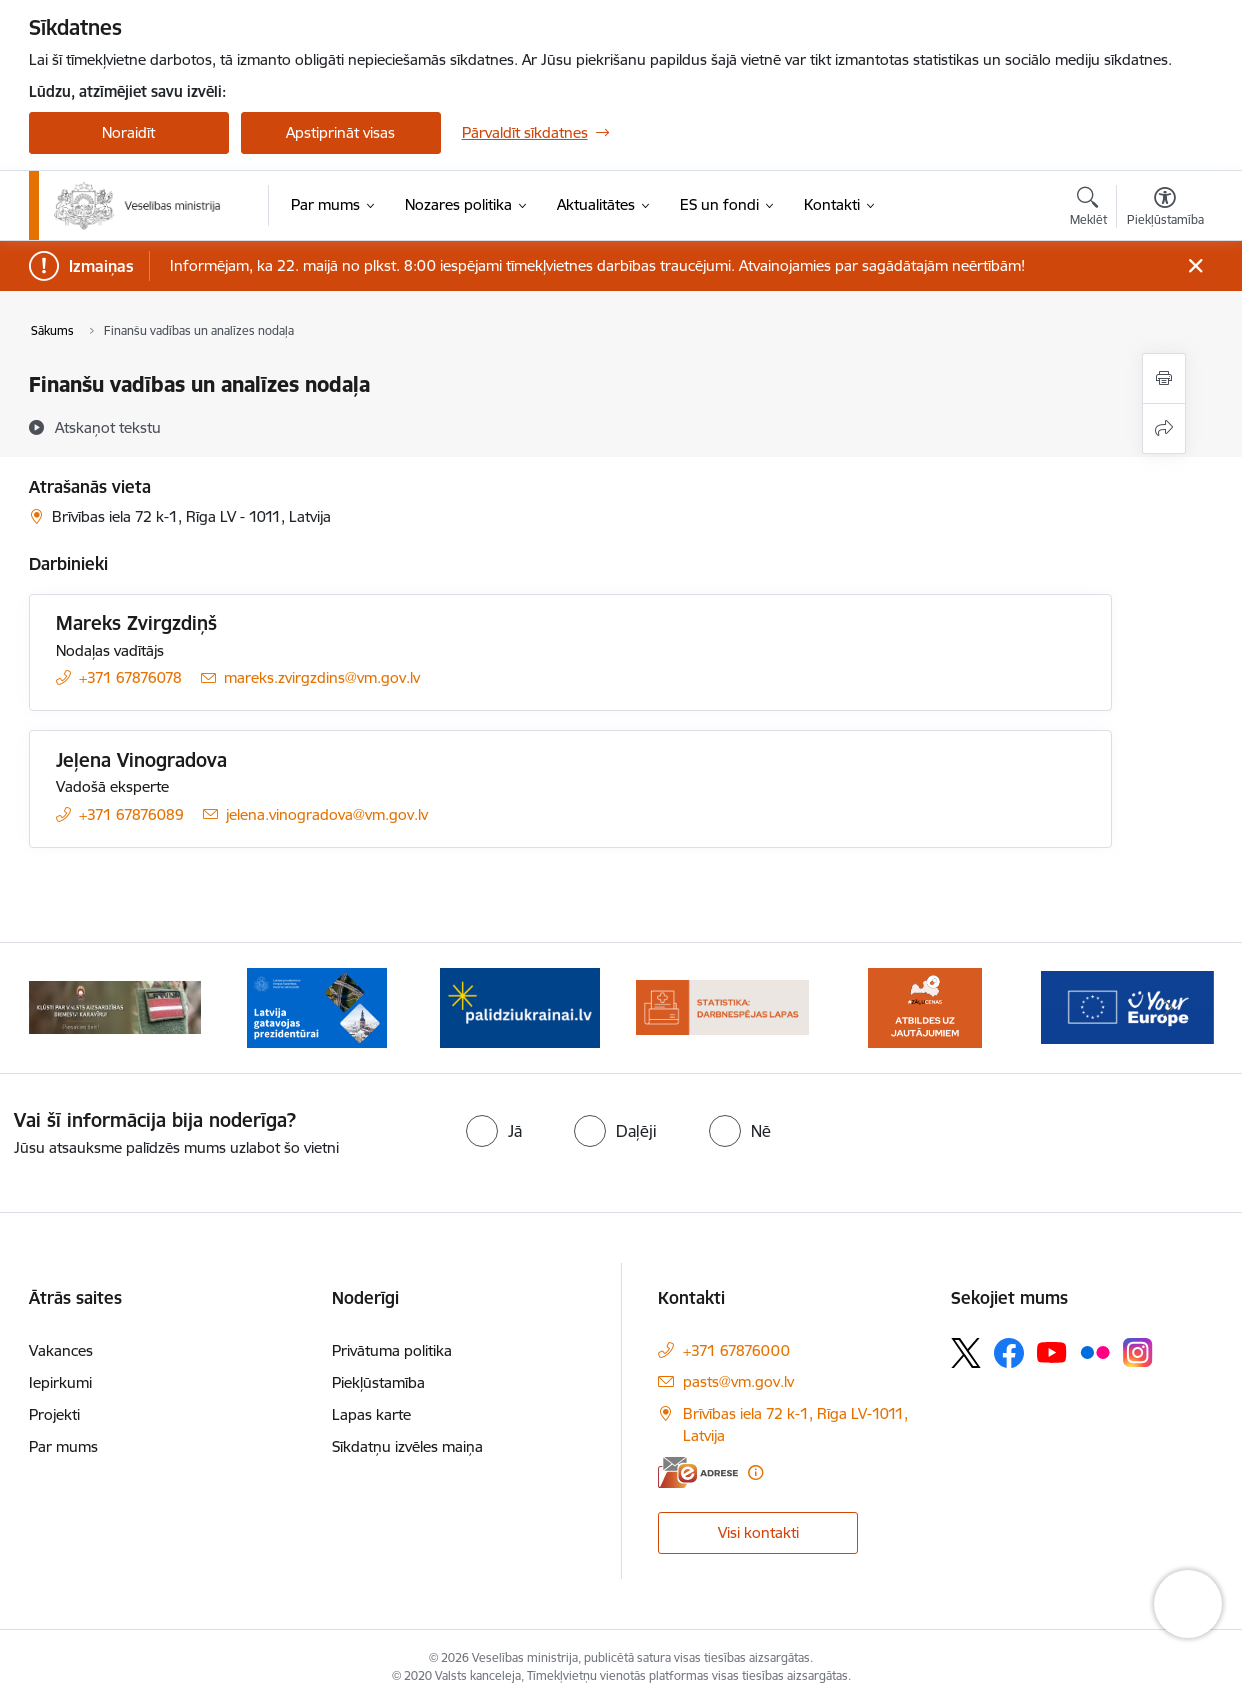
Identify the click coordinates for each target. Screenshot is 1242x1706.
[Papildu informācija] (755, 1472)
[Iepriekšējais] (75, 1008)
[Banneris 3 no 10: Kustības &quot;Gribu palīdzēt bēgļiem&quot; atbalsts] (520, 1006)
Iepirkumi (60, 1382)
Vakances (61, 1350)
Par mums (63, 1446)
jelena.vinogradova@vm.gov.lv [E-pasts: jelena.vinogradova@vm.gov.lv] (327, 814)
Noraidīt (128, 132)
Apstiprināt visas (340, 132)
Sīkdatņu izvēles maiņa (407, 1446)
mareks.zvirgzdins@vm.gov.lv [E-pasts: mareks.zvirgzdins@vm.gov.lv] (322, 677)
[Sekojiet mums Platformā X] (966, 1353)
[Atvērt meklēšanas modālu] (1088, 209)
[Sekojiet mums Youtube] (1052, 1351)
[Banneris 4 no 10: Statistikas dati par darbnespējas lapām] (722, 1006)
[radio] (494, 1131)
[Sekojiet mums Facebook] (1009, 1353)
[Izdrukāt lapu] (1164, 378)
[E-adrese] (698, 1472)
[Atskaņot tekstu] (108, 427)
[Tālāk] (1168, 1008)
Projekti (54, 1414)
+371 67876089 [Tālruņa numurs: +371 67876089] (131, 814)
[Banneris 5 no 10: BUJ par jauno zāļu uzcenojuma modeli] (925, 1006)
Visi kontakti (758, 1532)
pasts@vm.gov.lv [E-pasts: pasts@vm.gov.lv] (738, 1381)
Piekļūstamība (378, 1382)
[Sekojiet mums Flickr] (1095, 1351)
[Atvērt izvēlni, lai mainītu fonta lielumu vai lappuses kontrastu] (1165, 209)
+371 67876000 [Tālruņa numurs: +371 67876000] (736, 1350)
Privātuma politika (392, 1350)
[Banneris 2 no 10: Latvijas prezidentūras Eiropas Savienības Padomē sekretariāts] (317, 1006)
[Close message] (1194, 266)
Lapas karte (371, 1414)
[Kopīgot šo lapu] (1164, 428)
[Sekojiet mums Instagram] (1138, 1352)
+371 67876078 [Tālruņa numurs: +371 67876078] (130, 677)
